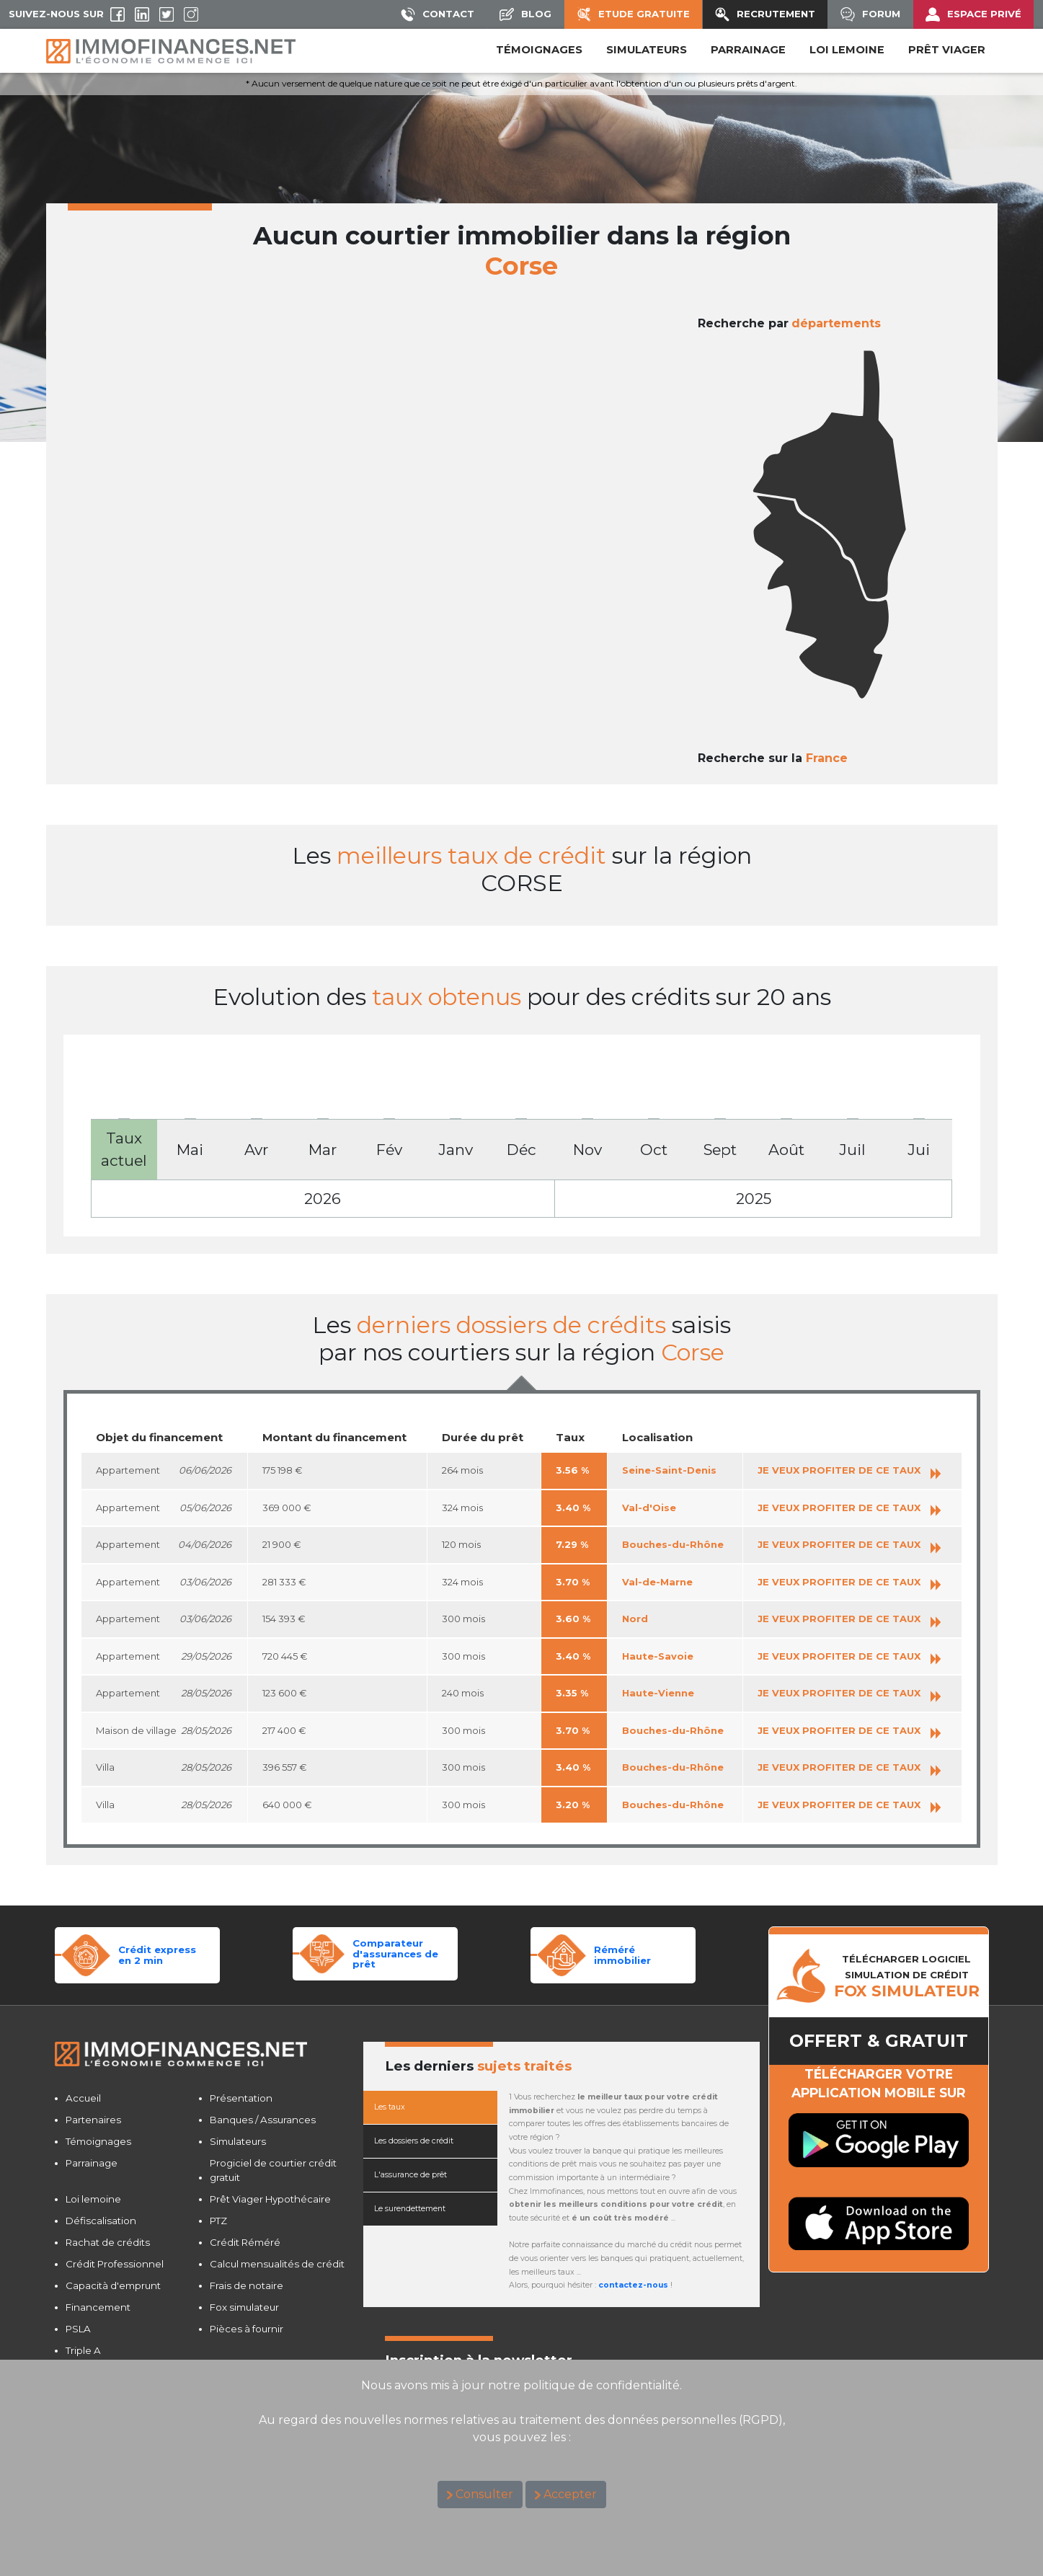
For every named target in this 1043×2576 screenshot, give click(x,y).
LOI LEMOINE (846, 49)
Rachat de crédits (108, 2242)
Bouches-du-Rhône (673, 1544)
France (827, 758)
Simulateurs (238, 2141)
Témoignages (539, 49)
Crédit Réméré (245, 2242)
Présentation (241, 2098)
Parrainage (91, 2163)
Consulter (484, 2494)
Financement (98, 2307)
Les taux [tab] (389, 2107)
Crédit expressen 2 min (157, 1955)
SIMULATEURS (646, 49)
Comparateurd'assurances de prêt (395, 1953)
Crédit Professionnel (115, 2264)
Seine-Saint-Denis (669, 1470)
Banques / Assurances (263, 2119)
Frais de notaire (246, 2285)
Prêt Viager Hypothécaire (270, 2199)
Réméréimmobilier (622, 1955)
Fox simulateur (244, 2307)
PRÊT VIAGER (946, 49)
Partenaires (93, 2119)
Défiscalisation (101, 2220)
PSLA (78, 2328)
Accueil (83, 2098)
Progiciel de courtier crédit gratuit (273, 2170)
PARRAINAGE (748, 49)
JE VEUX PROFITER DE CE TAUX (849, 1470)
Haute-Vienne (658, 1693)
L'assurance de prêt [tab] (410, 2174)
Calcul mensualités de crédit (277, 2264)
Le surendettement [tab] (409, 2208)
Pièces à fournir (246, 2328)
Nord (635, 1618)
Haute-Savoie (657, 1656)
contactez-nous (633, 2285)
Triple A (83, 2350)
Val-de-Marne (657, 1582)
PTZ (218, 2220)
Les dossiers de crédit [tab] (413, 2141)
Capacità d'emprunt (113, 2285)
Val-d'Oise (649, 1507)
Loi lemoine (93, 2199)
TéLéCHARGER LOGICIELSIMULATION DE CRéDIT (907, 1976)
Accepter (570, 2494)
